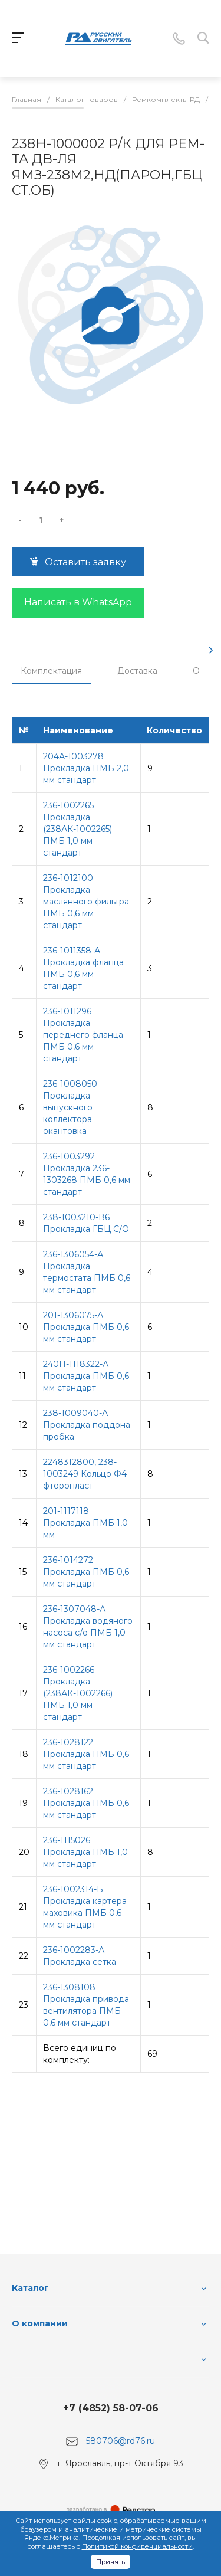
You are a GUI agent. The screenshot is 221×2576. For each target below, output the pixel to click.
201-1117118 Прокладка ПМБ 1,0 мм (85, 1523)
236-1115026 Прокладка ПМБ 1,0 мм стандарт (85, 1852)
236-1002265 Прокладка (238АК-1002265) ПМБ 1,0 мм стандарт (77, 829)
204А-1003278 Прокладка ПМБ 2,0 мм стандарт (86, 768)
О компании (40, 2323)
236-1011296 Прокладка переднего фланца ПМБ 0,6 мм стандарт (83, 1035)
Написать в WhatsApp (78, 602)
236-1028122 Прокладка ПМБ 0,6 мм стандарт (86, 1754)
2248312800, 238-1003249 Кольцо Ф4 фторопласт (85, 1474)
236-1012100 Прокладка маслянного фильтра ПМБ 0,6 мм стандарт (86, 901)
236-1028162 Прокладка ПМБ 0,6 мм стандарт (86, 1803)
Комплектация (51, 671)
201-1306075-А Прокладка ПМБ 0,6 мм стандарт (86, 1327)
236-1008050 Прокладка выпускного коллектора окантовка (70, 1107)
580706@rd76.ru (120, 2441)
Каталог (30, 2288)
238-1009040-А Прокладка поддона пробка (86, 1425)
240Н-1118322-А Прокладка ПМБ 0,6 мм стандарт (86, 1376)
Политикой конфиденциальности (137, 2546)
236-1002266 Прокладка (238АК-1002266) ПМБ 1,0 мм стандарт (78, 1693)
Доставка (137, 671)
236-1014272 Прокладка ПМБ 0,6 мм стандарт (86, 1572)
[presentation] (211, 650)
